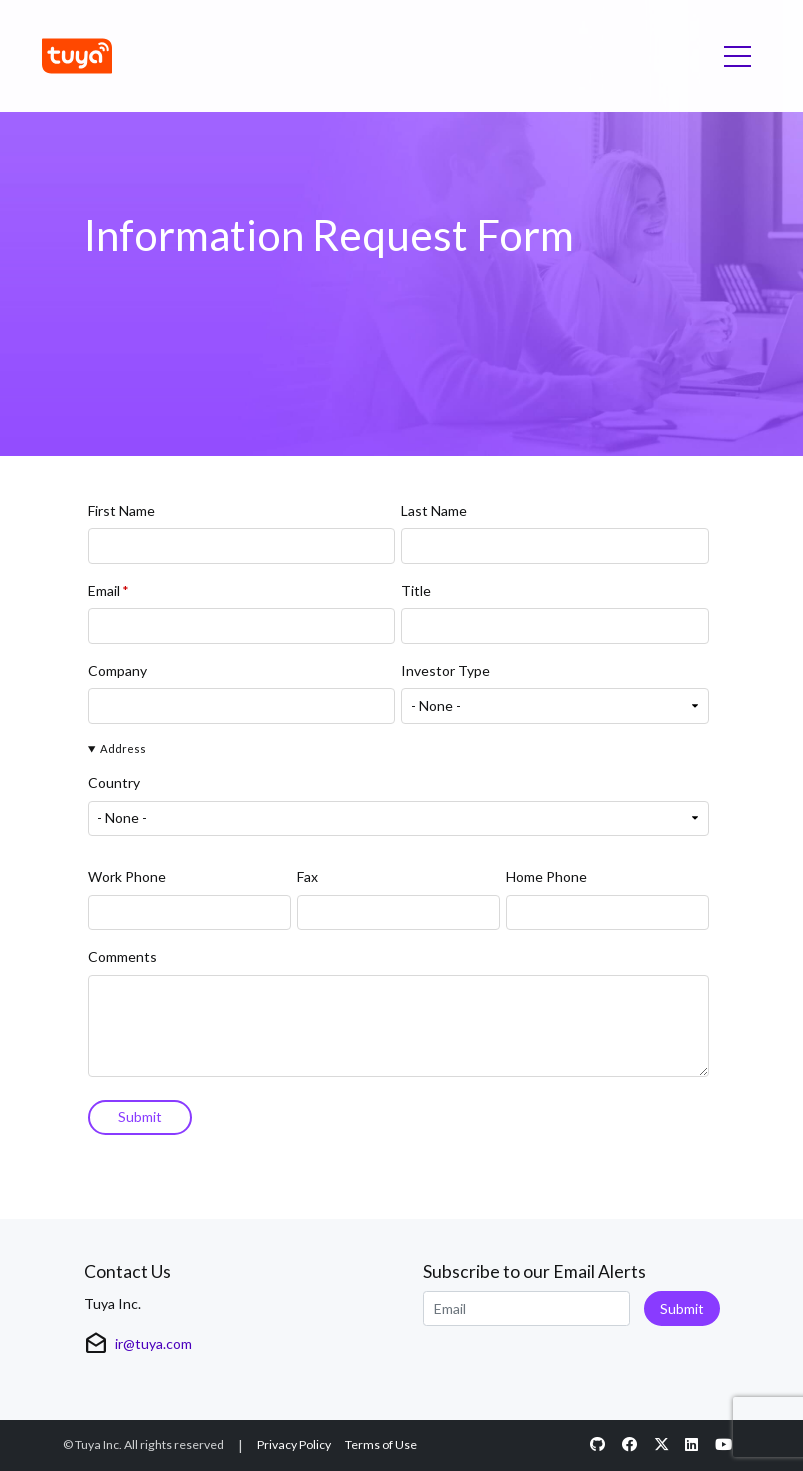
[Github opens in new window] (598, 1445)
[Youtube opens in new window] (724, 1445)
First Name (121, 510)
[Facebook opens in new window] (629, 1445)
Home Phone (546, 877)
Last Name (434, 510)
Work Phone (127, 877)
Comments (122, 957)
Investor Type (445, 670)
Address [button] (123, 748)
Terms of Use (381, 1444)
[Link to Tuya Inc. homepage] (80, 56)
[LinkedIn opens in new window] (692, 1445)
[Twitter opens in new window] (661, 1445)
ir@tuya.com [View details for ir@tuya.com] (153, 1343)
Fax (307, 877)
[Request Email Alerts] (526, 1309)
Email (104, 590)
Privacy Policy (294, 1444)
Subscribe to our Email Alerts (534, 1271)
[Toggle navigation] (737, 56)
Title (416, 590)
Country (114, 783)
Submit (682, 1308)
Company (117, 670)
